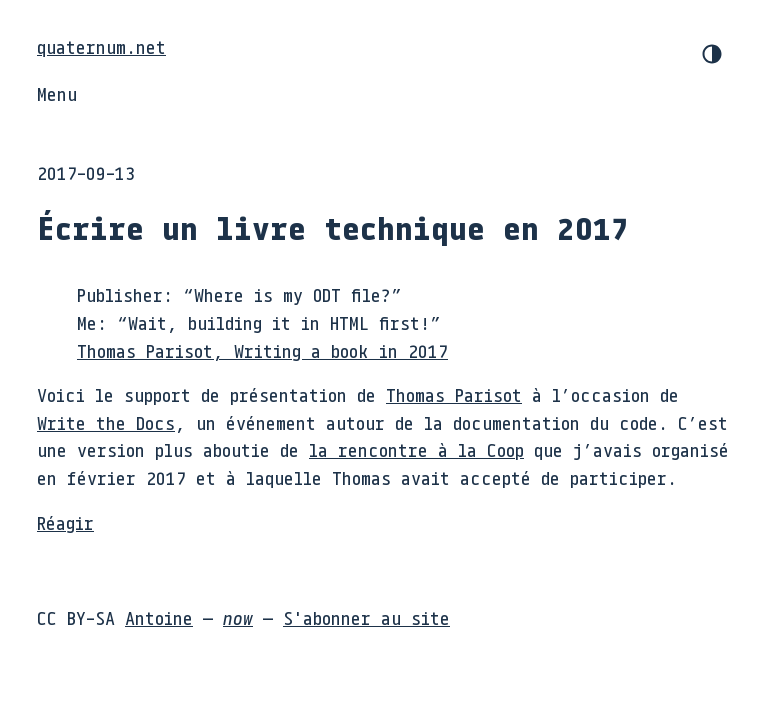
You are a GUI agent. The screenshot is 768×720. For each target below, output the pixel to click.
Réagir (65, 523)
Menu (57, 94)
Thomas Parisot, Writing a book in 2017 (262, 351)
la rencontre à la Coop (416, 450)
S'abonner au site (366, 618)
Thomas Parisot (454, 395)
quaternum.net (101, 47)
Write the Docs (106, 423)
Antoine (159, 618)
